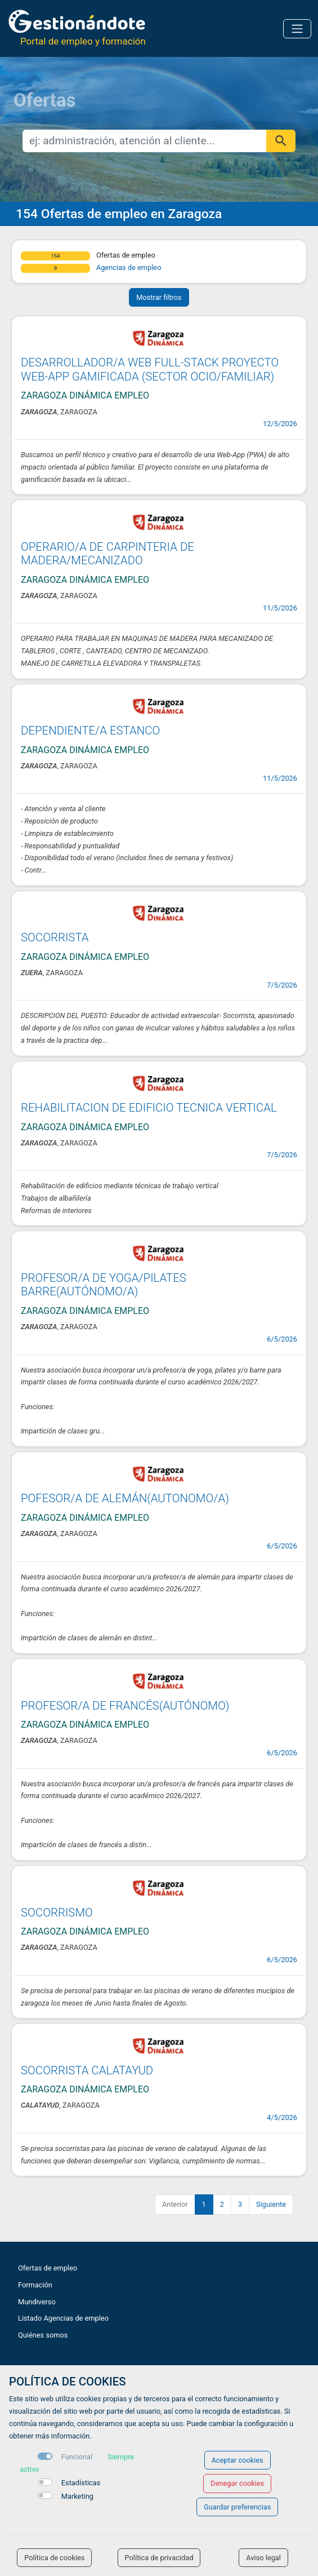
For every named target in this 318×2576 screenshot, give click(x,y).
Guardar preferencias (237, 2507)
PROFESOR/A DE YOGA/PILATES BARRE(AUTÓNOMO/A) (103, 1285)
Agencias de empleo (129, 267)
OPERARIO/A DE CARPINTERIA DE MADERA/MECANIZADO (107, 554)
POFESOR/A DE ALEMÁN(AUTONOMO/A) (125, 1498)
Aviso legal (263, 2557)
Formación (35, 2285)
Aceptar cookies (237, 2460)
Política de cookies (54, 2557)
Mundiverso (37, 2302)
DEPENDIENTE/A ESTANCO (90, 730)
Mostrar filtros (158, 297)
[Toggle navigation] (297, 28)
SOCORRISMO (57, 1912)
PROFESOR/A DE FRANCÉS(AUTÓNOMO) (125, 1705)
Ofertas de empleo (47, 2268)
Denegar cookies (237, 2483)
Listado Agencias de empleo (63, 2318)
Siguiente (271, 2204)
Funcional (76, 2457)
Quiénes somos (43, 2335)
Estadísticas (81, 2482)
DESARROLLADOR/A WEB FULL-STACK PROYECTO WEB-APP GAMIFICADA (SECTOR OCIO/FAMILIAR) (150, 369)
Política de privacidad (159, 2557)
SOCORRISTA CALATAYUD (87, 2070)
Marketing (77, 2496)
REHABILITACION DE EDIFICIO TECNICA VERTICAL (149, 1107)
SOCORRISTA (55, 937)
